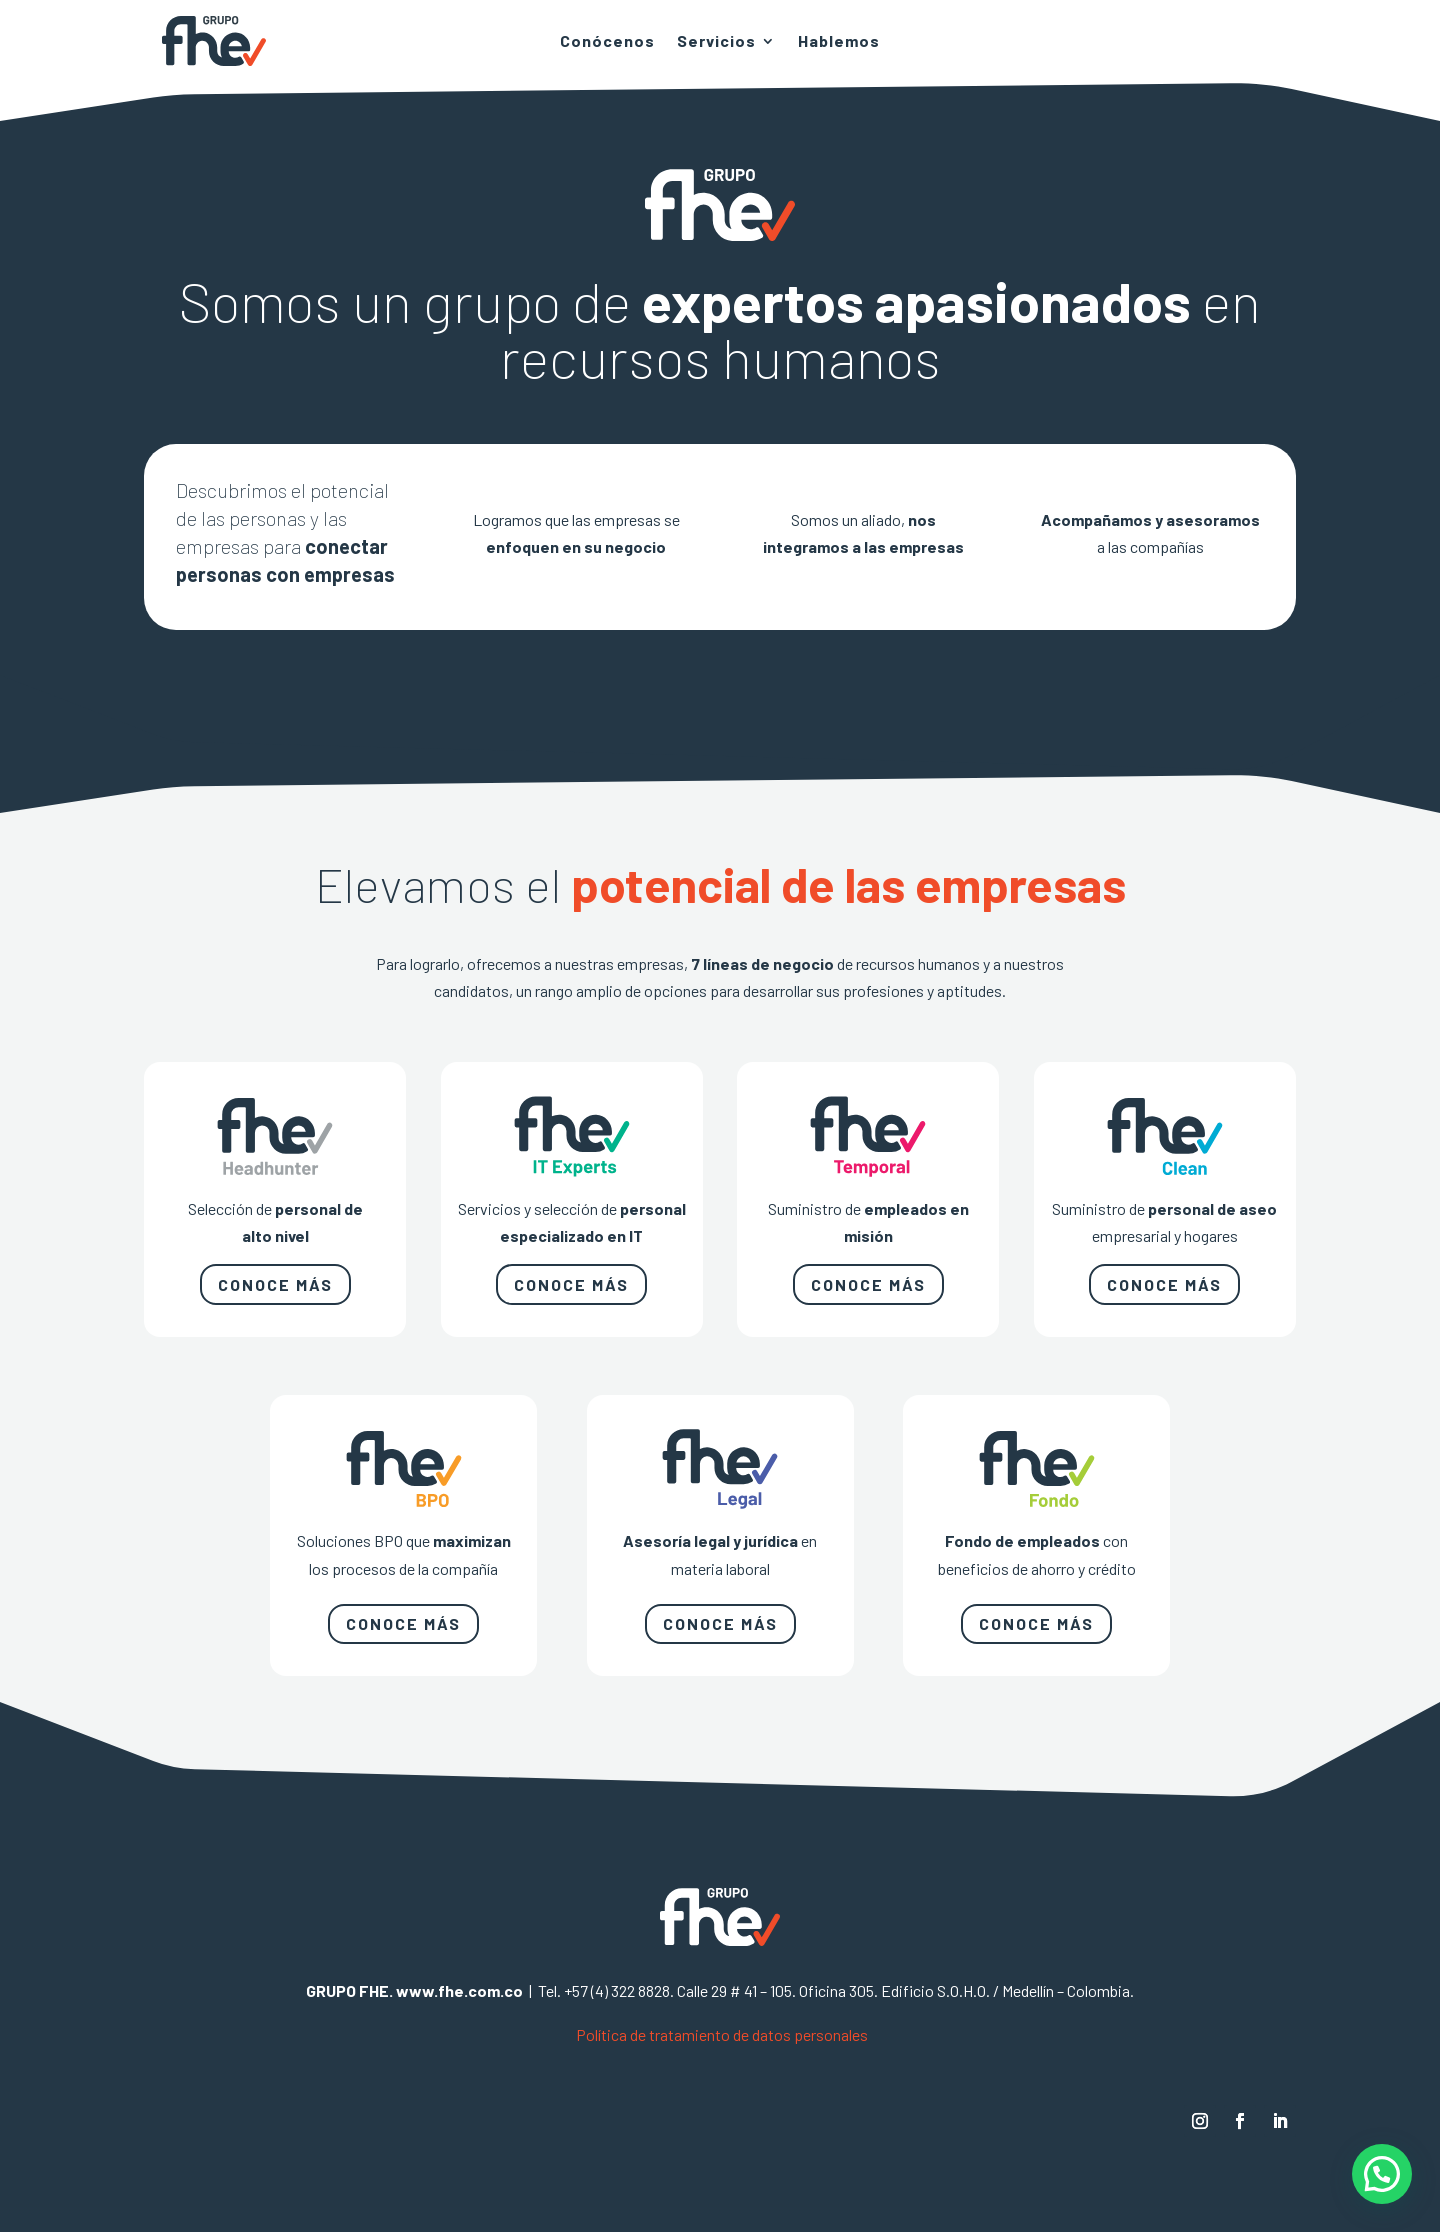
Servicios (716, 42)
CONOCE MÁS (275, 1284)
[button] (1382, 2174)
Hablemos (839, 42)
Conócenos (607, 42)
